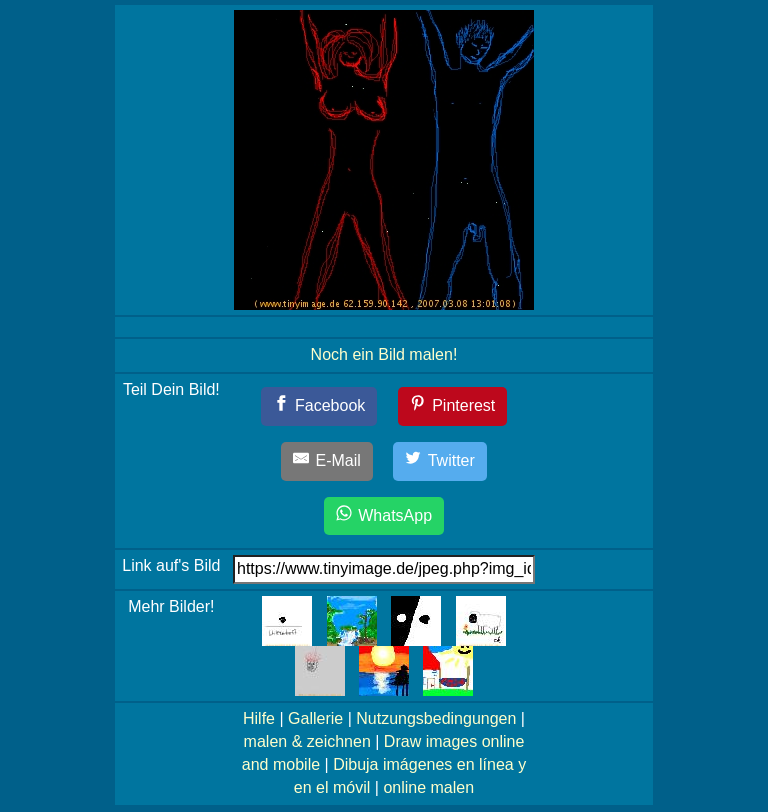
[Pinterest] (453, 406)
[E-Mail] (327, 461)
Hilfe (259, 718)
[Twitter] (440, 461)
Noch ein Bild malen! (384, 354)
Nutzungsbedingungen (436, 718)
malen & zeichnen (307, 741)
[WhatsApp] (384, 516)
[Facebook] (319, 406)
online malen (428, 787)
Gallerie (315, 718)
